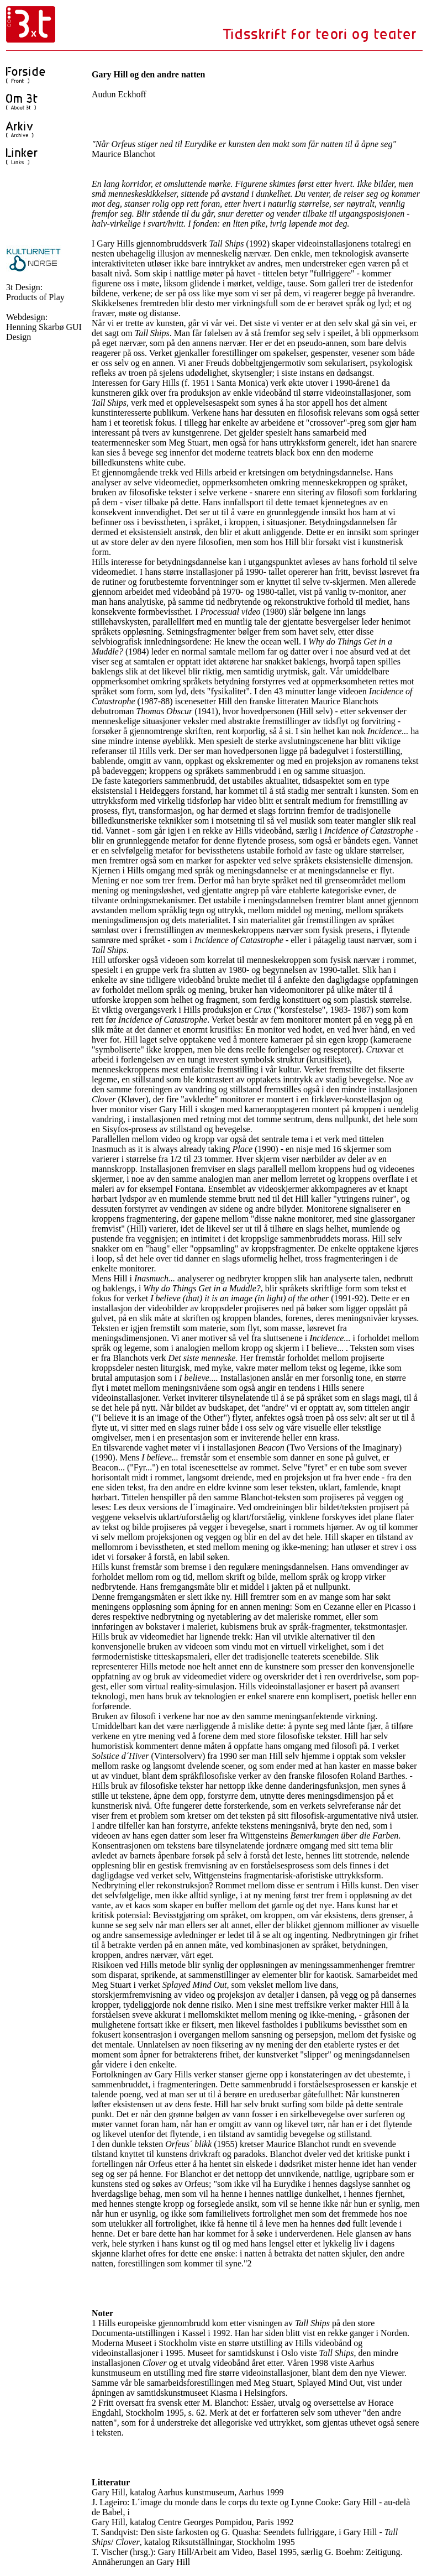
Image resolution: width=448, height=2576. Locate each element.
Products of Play (35, 297)
